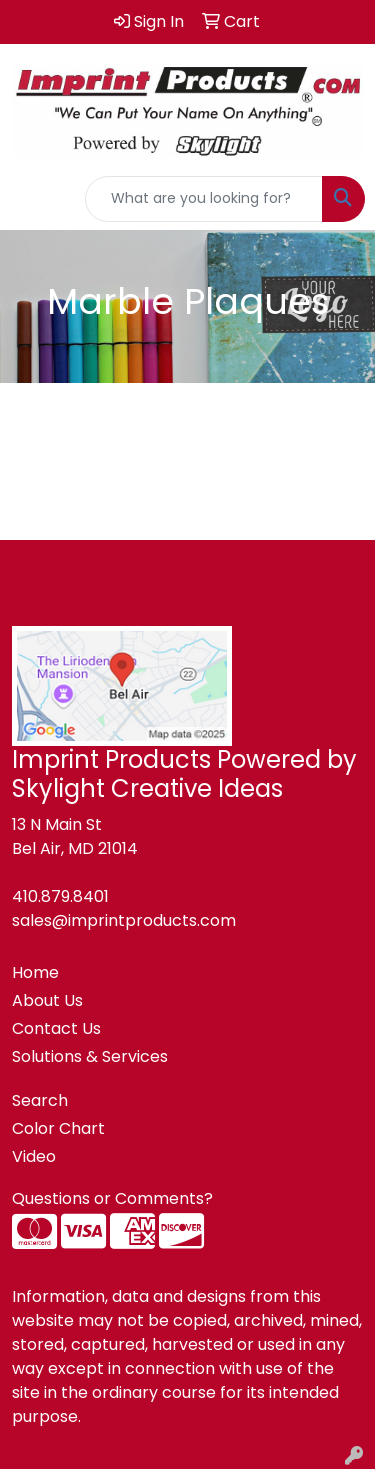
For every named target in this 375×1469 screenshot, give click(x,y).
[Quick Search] (204, 199)
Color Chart (58, 1128)
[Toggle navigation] (31, 199)
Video (34, 1156)
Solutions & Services (90, 1056)
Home (35, 972)
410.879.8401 (60, 896)
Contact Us (56, 1028)
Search (40, 1100)
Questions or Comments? (112, 1198)
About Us (47, 1000)
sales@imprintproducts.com (124, 920)
